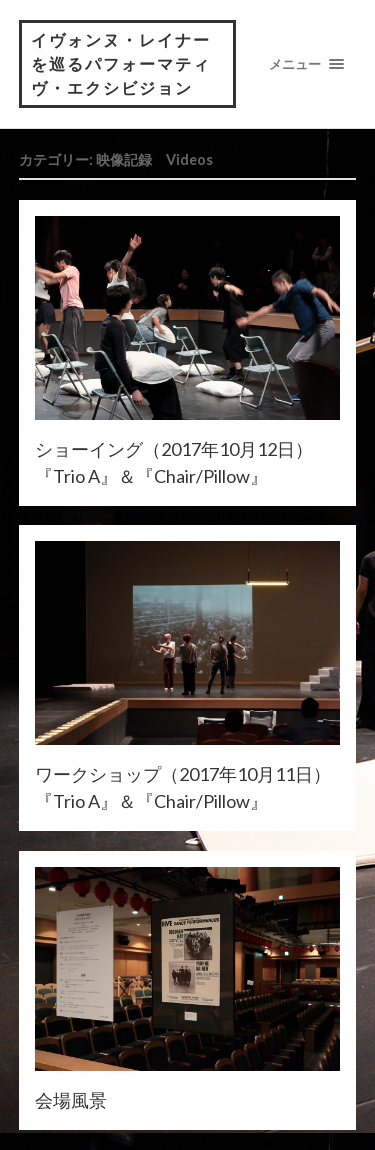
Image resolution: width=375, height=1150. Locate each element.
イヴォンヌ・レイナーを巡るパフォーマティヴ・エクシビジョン (121, 63)
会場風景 (71, 1100)
